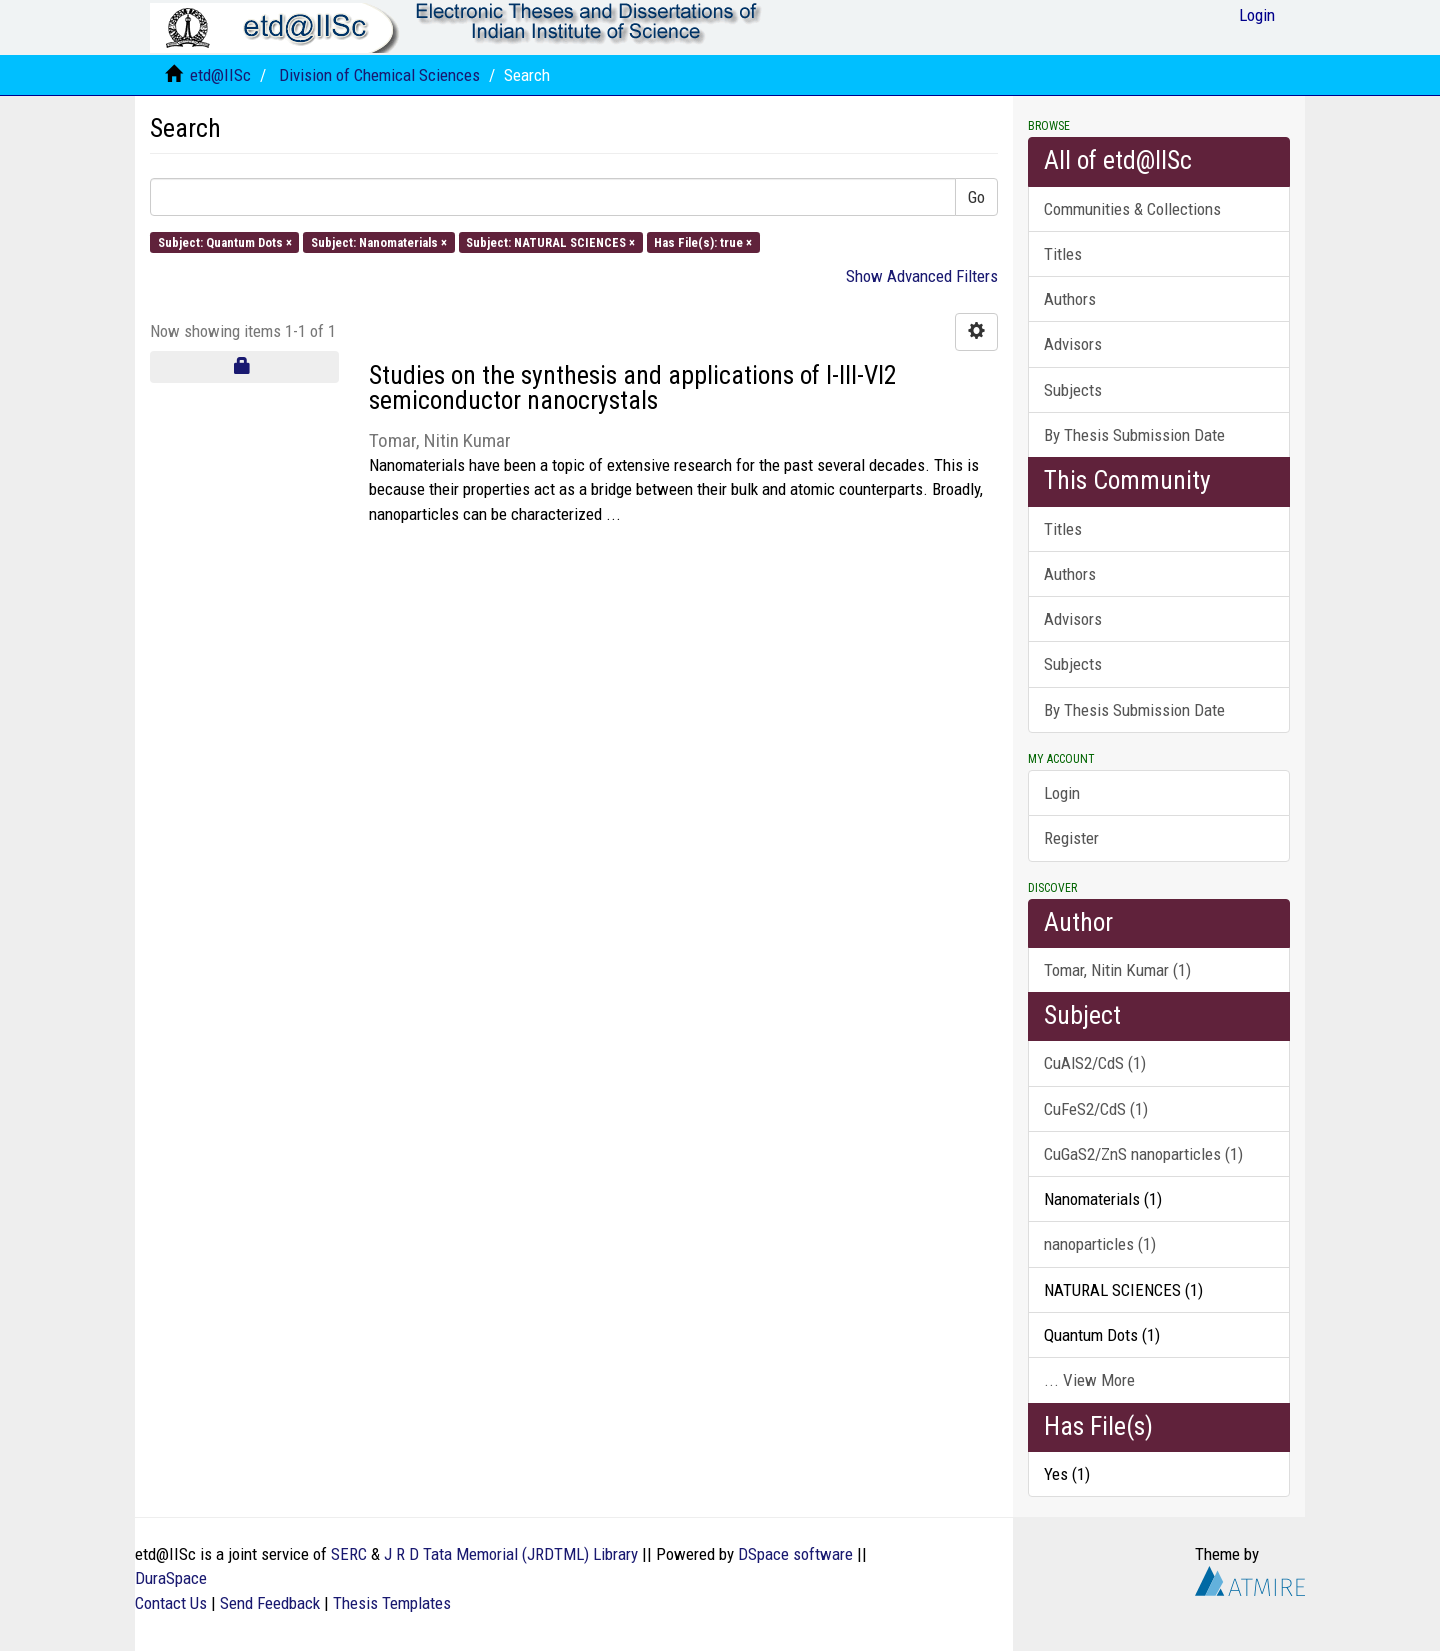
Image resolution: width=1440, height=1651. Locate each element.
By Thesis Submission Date (1134, 435)
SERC (349, 1554)
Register (1071, 838)
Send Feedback (270, 1603)
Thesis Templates (392, 1603)
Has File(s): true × (703, 241)
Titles (1063, 254)
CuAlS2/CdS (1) (1095, 1063)
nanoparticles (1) (1100, 1244)
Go (976, 197)
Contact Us (171, 1603)
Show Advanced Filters (922, 276)
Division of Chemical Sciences (379, 75)
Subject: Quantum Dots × (225, 241)
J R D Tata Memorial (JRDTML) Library (511, 1554)
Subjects (1073, 390)
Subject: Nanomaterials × (379, 241)
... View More (1089, 1380)
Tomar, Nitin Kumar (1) (1117, 970)
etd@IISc (220, 75)
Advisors (1073, 344)
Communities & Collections (1132, 209)
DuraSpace (171, 1578)
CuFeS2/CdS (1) (1096, 1109)
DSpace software (795, 1554)
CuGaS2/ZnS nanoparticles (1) (1143, 1154)
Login (1062, 793)
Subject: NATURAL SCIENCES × (550, 241)
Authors (1070, 299)
